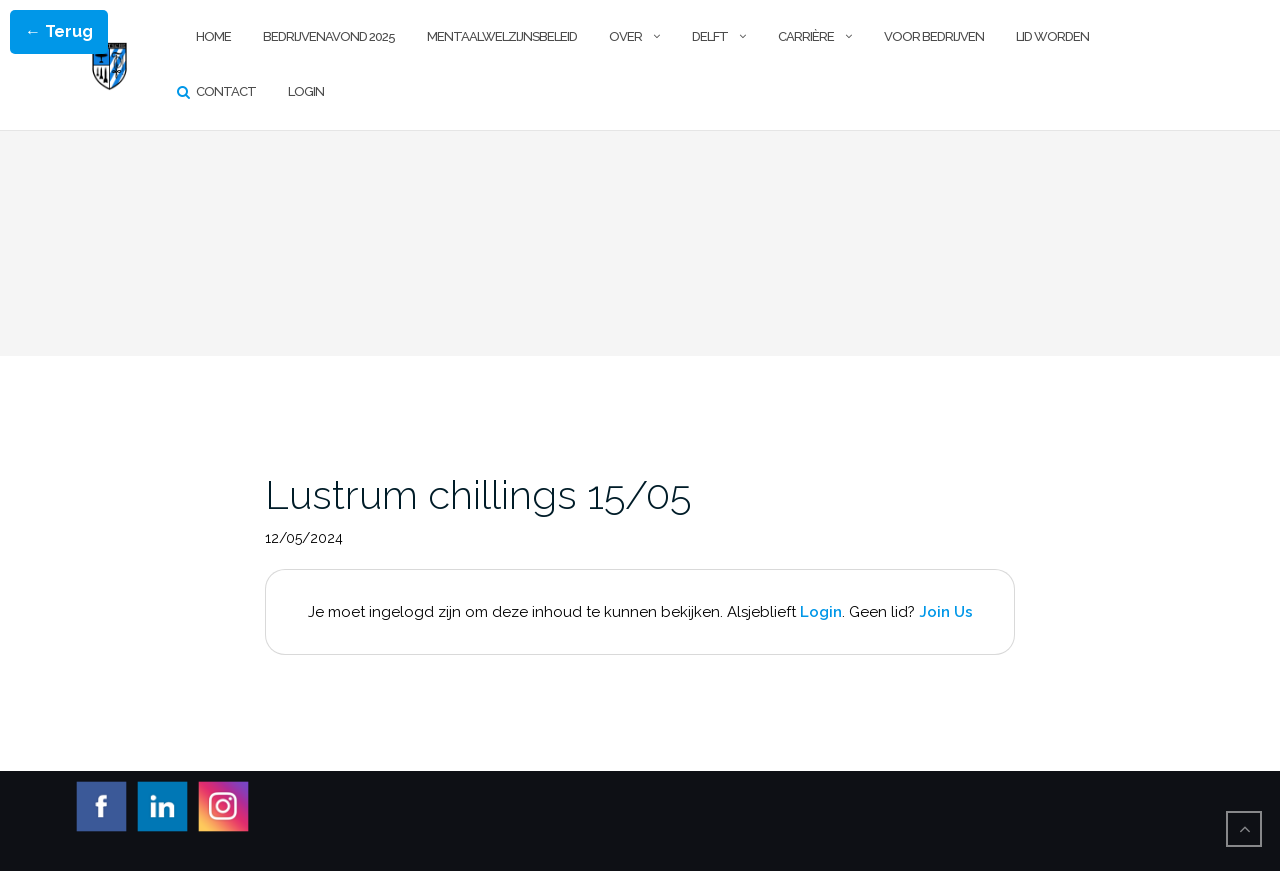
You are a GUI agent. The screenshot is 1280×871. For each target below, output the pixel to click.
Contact (226, 91)
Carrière (806, 36)
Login (306, 91)
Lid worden (1052, 36)
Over (625, 36)
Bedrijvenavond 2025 (329, 36)
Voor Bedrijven (934, 36)
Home (213, 36)
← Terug (59, 31)
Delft (710, 36)
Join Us (946, 612)
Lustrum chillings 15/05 (478, 494)
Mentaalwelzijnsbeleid (502, 36)
